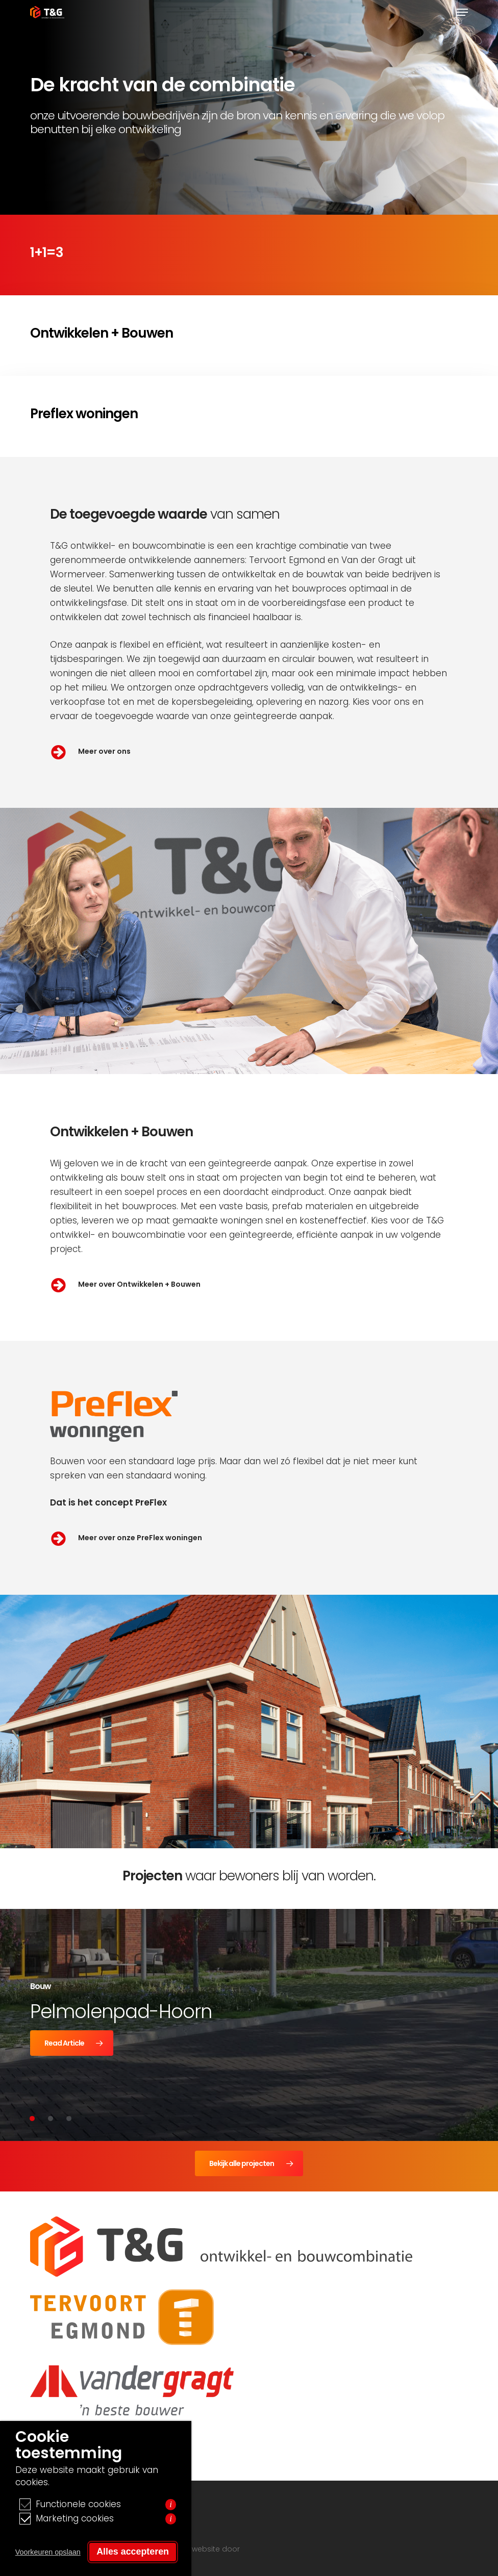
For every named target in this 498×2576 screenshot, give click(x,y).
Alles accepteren (132, 2551)
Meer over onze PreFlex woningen (140, 1538)
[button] (462, 12)
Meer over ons (104, 751)
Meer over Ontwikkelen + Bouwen (139, 1284)
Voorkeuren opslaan (48, 2552)
